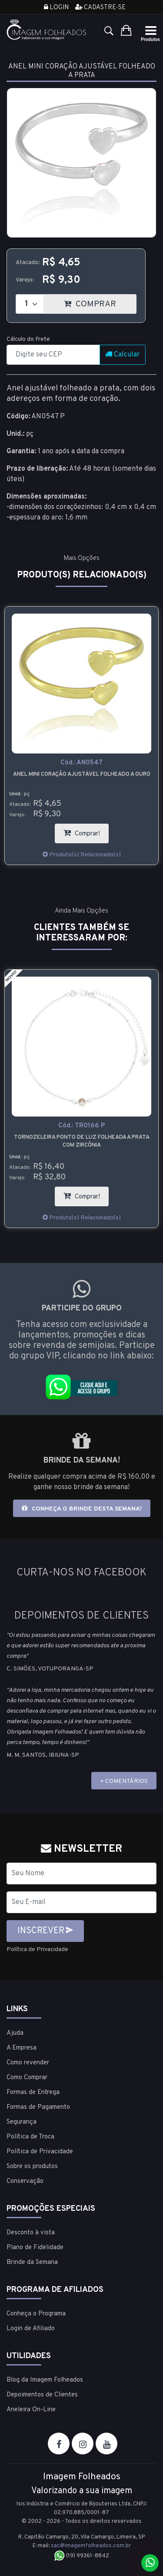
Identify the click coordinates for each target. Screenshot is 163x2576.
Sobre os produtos (32, 2166)
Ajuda (15, 2033)
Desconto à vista (31, 2233)
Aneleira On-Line (31, 2410)
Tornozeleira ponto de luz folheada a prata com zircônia (82, 1141)
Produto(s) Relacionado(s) (82, 855)
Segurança (22, 2122)
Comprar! (86, 831)
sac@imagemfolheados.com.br (91, 2545)
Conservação (25, 2181)
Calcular (122, 354)
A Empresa (22, 2048)
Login (56, 7)
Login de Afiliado (31, 2329)
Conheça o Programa (36, 2314)
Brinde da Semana (32, 2262)
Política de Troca (30, 2137)
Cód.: (81, 763)
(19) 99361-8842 (81, 2555)
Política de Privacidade (37, 1949)
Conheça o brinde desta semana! (82, 1508)
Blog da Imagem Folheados (45, 2380)
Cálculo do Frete (28, 339)
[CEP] (53, 355)
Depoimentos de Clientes (42, 2395)
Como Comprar (27, 2078)
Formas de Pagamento (38, 2107)
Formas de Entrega (33, 2092)
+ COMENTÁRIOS (124, 1781)
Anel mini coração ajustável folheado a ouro (81, 774)
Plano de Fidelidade (35, 2247)
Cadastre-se (100, 7)
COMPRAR (100, 301)
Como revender (28, 2063)
